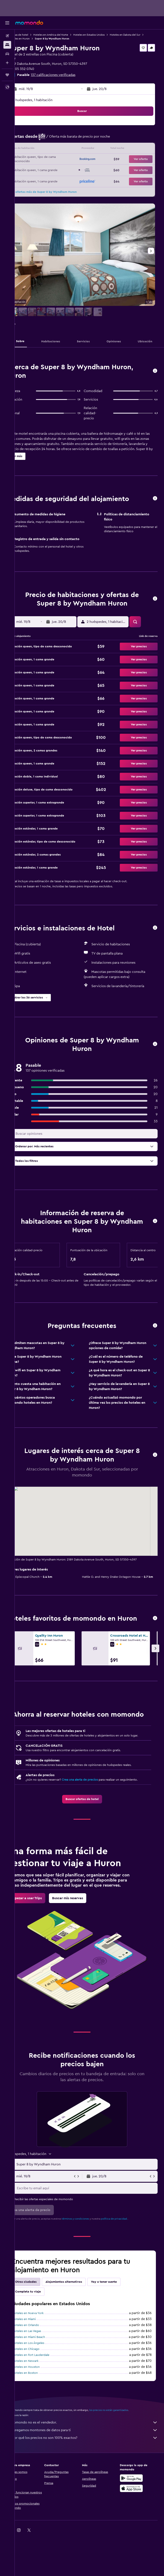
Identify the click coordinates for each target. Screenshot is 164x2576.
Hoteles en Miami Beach (43, 2378)
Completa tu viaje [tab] (43, 2332)
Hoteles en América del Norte (65, 34)
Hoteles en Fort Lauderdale (45, 2395)
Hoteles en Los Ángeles (43, 2384)
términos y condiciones (90, 2259)
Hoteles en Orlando (40, 2366)
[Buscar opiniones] (92, 1135)
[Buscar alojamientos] (7, 45)
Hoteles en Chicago (40, 2390)
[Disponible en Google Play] (134, 2519)
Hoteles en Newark (40, 2401)
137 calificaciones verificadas (67, 75)
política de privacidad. (129, 2259)
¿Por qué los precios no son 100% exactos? (91, 2478)
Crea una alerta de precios (94, 1799)
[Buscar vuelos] (7, 36)
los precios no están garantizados (123, 2451)
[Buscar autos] (7, 53)
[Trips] (7, 75)
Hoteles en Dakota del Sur (39, 38)
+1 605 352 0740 (36, 69)
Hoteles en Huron (69, 38)
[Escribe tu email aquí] (93, 2229)
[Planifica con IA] (7, 62)
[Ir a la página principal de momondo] (29, 22)
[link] (89, 1823)
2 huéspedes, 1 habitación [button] (47, 100)
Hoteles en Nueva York (42, 2354)
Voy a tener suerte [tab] (119, 2322)
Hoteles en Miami (38, 2360)
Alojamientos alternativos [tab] (78, 2322)
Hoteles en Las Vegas (41, 2372)
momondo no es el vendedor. (91, 2463)
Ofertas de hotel (33, 34)
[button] (7, 23)
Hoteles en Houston (40, 2407)
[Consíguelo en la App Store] (134, 2529)
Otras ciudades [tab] (40, 2322)
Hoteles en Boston (40, 2413)
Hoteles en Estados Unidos (103, 34)
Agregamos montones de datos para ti (91, 2471)
